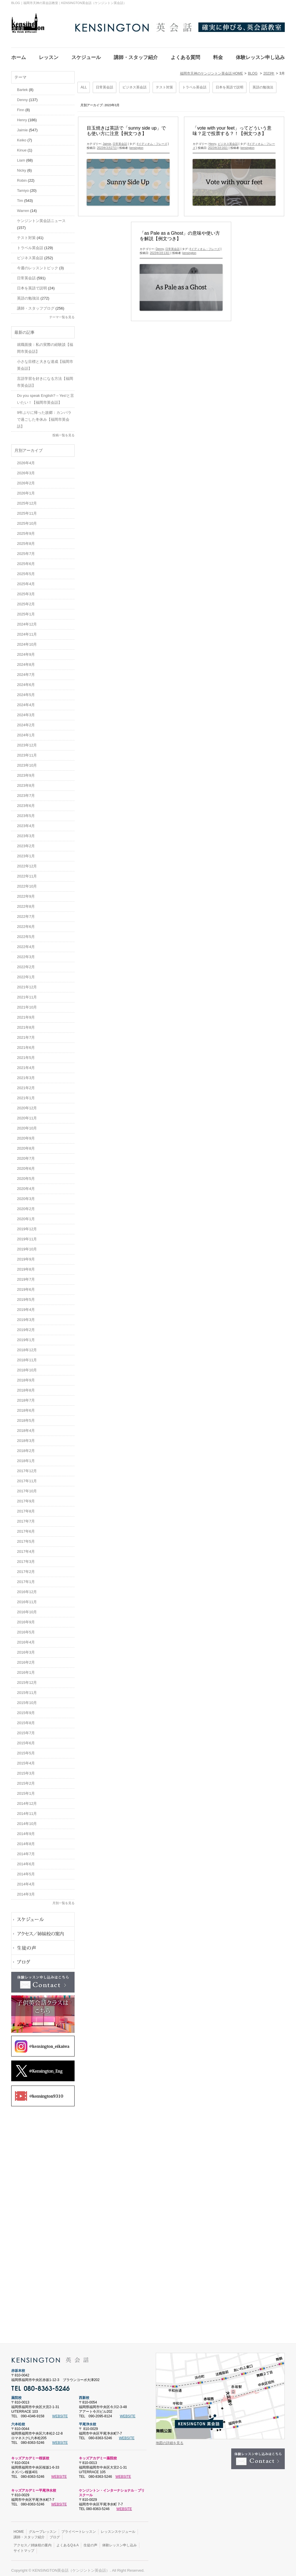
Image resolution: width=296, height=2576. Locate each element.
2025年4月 (26, 580)
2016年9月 (26, 1618)
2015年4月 (26, 1760)
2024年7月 (26, 671)
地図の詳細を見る (169, 2439)
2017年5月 (26, 1538)
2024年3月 (26, 711)
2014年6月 (26, 1860)
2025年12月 (27, 500)
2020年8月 (26, 1145)
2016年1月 (26, 1669)
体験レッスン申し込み (119, 2542)
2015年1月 (26, 1790)
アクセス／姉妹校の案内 (33, 2542)
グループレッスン (42, 2528)
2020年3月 (26, 1195)
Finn (20, 106)
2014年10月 (27, 1820)
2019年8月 (26, 1266)
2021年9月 (26, 1014)
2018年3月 (26, 1437)
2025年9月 (26, 530)
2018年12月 (27, 1346)
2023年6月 (26, 802)
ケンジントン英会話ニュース (41, 217)
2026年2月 (26, 479)
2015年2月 (26, 1780)
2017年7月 (26, 1518)
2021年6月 (26, 1044)
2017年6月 (26, 1528)
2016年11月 (27, 1598)
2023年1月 (26, 852)
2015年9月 (26, 1709)
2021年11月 (27, 994)
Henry (212, 140)
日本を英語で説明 (229, 84)
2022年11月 (27, 873)
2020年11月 (27, 1114)
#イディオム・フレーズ (152, 140)
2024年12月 (27, 621)
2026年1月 (26, 490)
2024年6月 (26, 681)
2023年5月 (26, 812)
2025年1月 (26, 611)
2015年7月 (26, 1729)
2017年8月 (26, 1508)
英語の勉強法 (263, 84)
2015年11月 (27, 1689)
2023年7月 (26, 792)
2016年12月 (27, 1588)
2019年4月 (26, 1306)
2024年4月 (26, 701)
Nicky (21, 167)
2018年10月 (27, 1366)
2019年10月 (27, 1246)
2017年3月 (26, 1558)
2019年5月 (26, 1296)
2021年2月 (26, 1084)
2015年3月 (26, 1770)
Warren (23, 207)
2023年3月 (26, 832)
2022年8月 (26, 903)
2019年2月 (26, 1326)
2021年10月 (27, 1004)
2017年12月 (27, 1467)
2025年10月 (27, 520)
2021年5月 (26, 1054)
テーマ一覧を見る (62, 313)
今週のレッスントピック (37, 264)
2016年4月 (26, 1639)
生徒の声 (90, 2542)
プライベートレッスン (78, 2528)
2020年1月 (26, 1215)
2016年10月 (27, 1608)
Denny (160, 245)
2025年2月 (26, 600)
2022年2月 (26, 963)
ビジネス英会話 (134, 84)
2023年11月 (27, 752)
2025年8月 (26, 540)
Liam (21, 157)
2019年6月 (26, 1286)
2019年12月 (27, 1225)
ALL (84, 84)
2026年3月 (26, 469)
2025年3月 (26, 590)
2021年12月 (27, 983)
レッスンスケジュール (118, 2528)
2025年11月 (27, 510)
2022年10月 (27, 883)
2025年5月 (26, 570)
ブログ (55, 2534)
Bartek (22, 86)
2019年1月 (26, 1336)
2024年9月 (26, 651)
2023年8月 (26, 782)
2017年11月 (27, 1477)
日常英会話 (104, 84)
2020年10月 (27, 1125)
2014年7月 (26, 1850)
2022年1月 (26, 973)
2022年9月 (26, 893)
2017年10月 (27, 1487)
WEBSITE (60, 2413)
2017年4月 (26, 1548)
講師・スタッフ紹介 (29, 2534)
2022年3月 (26, 953)
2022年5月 (26, 933)
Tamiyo (23, 187)
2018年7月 (26, 1397)
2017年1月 (26, 1578)
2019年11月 (27, 1235)
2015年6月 (26, 1739)
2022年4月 (26, 943)
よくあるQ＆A (67, 2542)
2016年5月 (26, 1629)
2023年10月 (27, 762)
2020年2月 (26, 1205)
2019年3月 (26, 1316)
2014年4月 (26, 1881)
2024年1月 (26, 731)
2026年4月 (26, 459)
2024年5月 (26, 691)
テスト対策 (164, 84)
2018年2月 (26, 1447)
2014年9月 (26, 1830)
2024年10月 (27, 641)
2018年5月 (26, 1417)
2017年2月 (26, 1568)
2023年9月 (26, 772)
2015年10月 (27, 1699)
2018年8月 (26, 1387)
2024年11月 (27, 631)
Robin (22, 177)
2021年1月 (26, 1094)
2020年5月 (26, 1175)
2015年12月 (27, 1679)
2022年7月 (26, 913)
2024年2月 (26, 721)
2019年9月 (26, 1256)
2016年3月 (26, 1649)
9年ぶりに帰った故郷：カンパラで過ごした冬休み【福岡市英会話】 (44, 416)
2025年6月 (26, 560)
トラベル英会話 (194, 84)
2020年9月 (26, 1135)
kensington (136, 144)
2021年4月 (26, 1064)
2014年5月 (26, 1870)
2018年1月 (26, 1457)
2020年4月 (26, 1185)
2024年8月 (26, 661)
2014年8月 (26, 1840)
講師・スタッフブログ (35, 305)
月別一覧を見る (63, 1899)
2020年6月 (26, 1165)
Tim (20, 197)
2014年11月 (27, 1810)
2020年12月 (27, 1104)
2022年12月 (27, 862)
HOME (19, 2528)
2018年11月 (27, 1356)
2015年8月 (26, 1719)
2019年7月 (26, 1276)
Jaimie (107, 140)
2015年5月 (26, 1749)
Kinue (21, 147)
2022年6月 (26, 923)
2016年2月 (26, 1659)
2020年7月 (26, 1155)
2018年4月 (26, 1427)
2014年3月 (26, 1891)
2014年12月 (27, 1800)
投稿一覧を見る (63, 431)
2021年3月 (26, 1074)
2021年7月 (26, 1034)
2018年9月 (26, 1377)
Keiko (21, 136)
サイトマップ (24, 2547)
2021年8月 (26, 1024)
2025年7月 (26, 550)
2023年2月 (26, 842)
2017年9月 (26, 1497)
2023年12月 (27, 742)
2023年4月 (26, 822)
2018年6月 (26, 1407)
